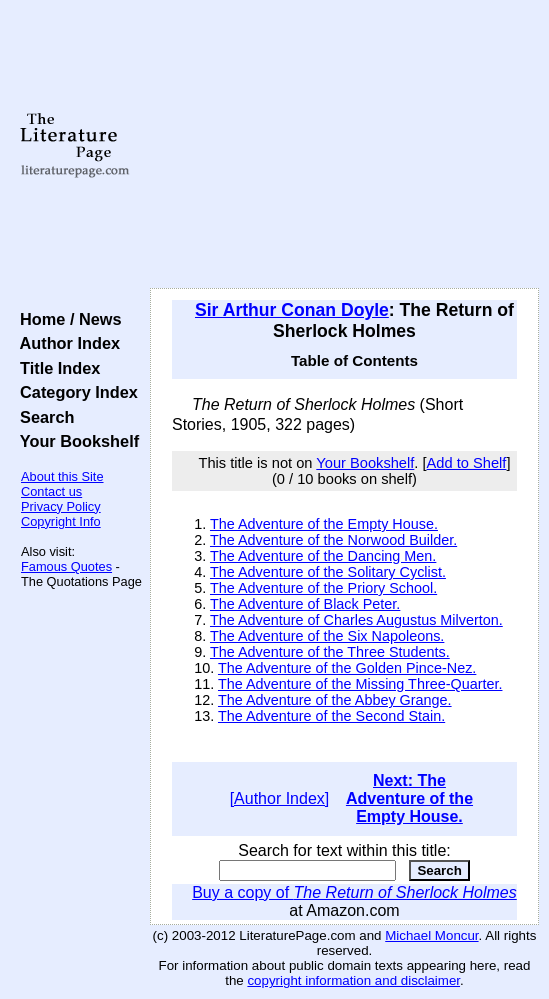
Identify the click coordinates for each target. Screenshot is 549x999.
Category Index (74, 392)
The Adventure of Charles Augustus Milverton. (356, 620)
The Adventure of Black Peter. (305, 604)
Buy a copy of (354, 892)
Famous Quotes (66, 566)
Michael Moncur (431, 935)
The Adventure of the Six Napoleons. (327, 636)
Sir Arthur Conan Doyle (292, 310)
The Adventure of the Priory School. (323, 588)
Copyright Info (61, 521)
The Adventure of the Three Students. (330, 652)
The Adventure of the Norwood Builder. (333, 540)
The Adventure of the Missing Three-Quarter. (360, 684)
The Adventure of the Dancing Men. (323, 556)
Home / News (66, 319)
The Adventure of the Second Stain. (331, 716)
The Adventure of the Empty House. (324, 524)
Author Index (65, 343)
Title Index (55, 368)
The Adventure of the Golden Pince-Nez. (347, 668)
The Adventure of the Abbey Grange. (335, 700)
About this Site (62, 476)
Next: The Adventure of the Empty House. (409, 798)
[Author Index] (280, 798)
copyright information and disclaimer (353, 980)
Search (42, 417)
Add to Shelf (467, 463)
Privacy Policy (61, 506)
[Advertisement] (344, 145)
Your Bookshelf (75, 441)
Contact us (51, 491)
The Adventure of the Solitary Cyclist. (328, 572)
